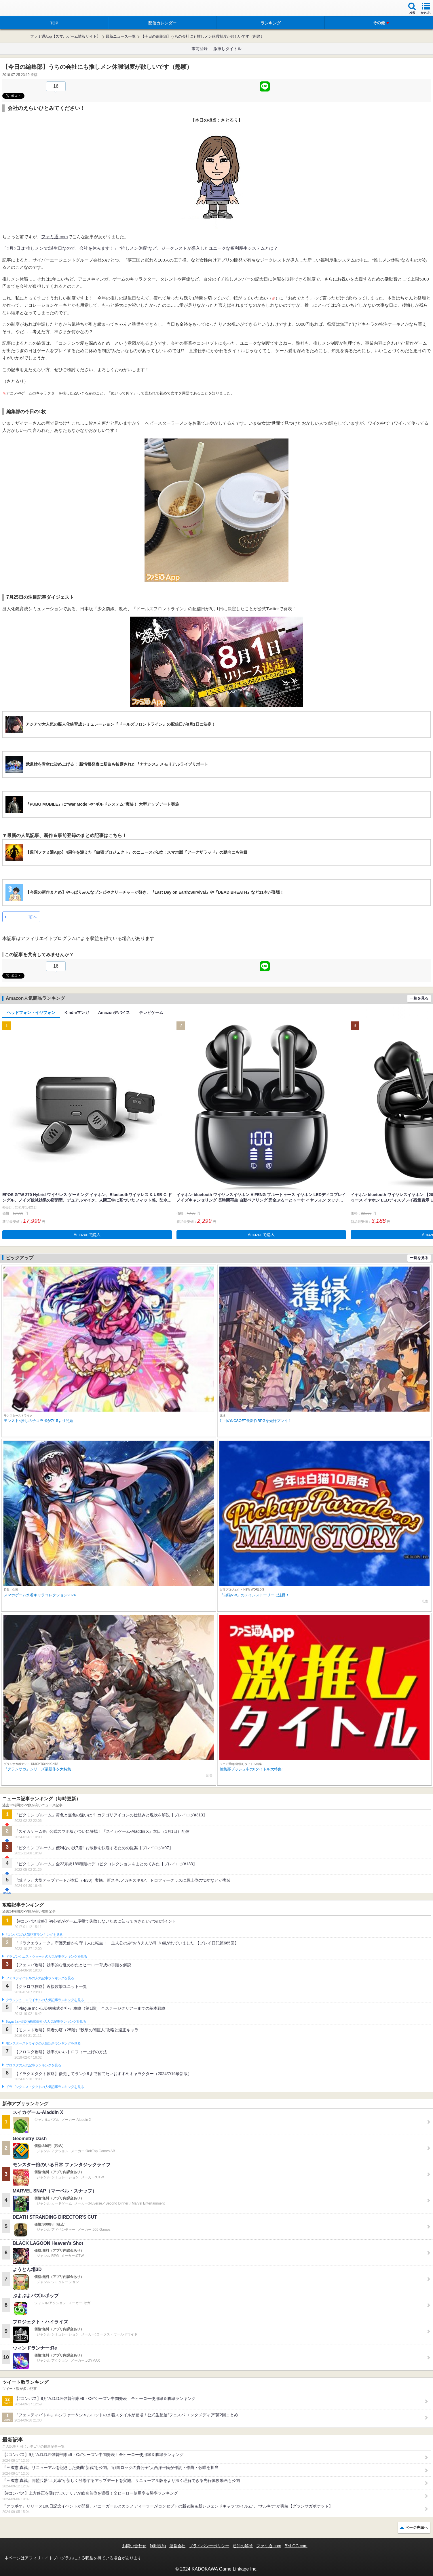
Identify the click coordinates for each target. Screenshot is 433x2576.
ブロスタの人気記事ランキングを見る (33, 2065)
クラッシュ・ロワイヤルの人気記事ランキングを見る (45, 2000)
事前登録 (199, 48)
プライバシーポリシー (209, 2545)
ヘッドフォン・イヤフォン (31, 1012)
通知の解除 (243, 2545)
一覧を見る (419, 998)
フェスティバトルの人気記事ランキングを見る (40, 1978)
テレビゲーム (151, 1012)
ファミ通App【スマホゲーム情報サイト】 (65, 36)
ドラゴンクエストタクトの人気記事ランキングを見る (45, 2087)
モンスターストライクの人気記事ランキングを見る (43, 2043)
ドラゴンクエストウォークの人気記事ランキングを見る (46, 1956)
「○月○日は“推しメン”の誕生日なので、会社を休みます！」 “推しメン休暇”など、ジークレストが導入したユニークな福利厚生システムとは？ (140, 248)
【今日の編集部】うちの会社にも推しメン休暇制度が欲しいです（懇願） (202, 36)
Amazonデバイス (114, 1012)
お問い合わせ (134, 2545)
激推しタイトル (227, 48)
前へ (33, 916)
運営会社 (177, 2545)
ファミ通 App (21, 8)
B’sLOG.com (296, 2545)
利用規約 (158, 2545)
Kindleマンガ (76, 1012)
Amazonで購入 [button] (87, 1234)
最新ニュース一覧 (121, 36)
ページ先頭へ (416, 2527)
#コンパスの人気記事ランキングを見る (34, 1934)
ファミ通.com (54, 236)
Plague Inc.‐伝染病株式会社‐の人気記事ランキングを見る (46, 2021)
